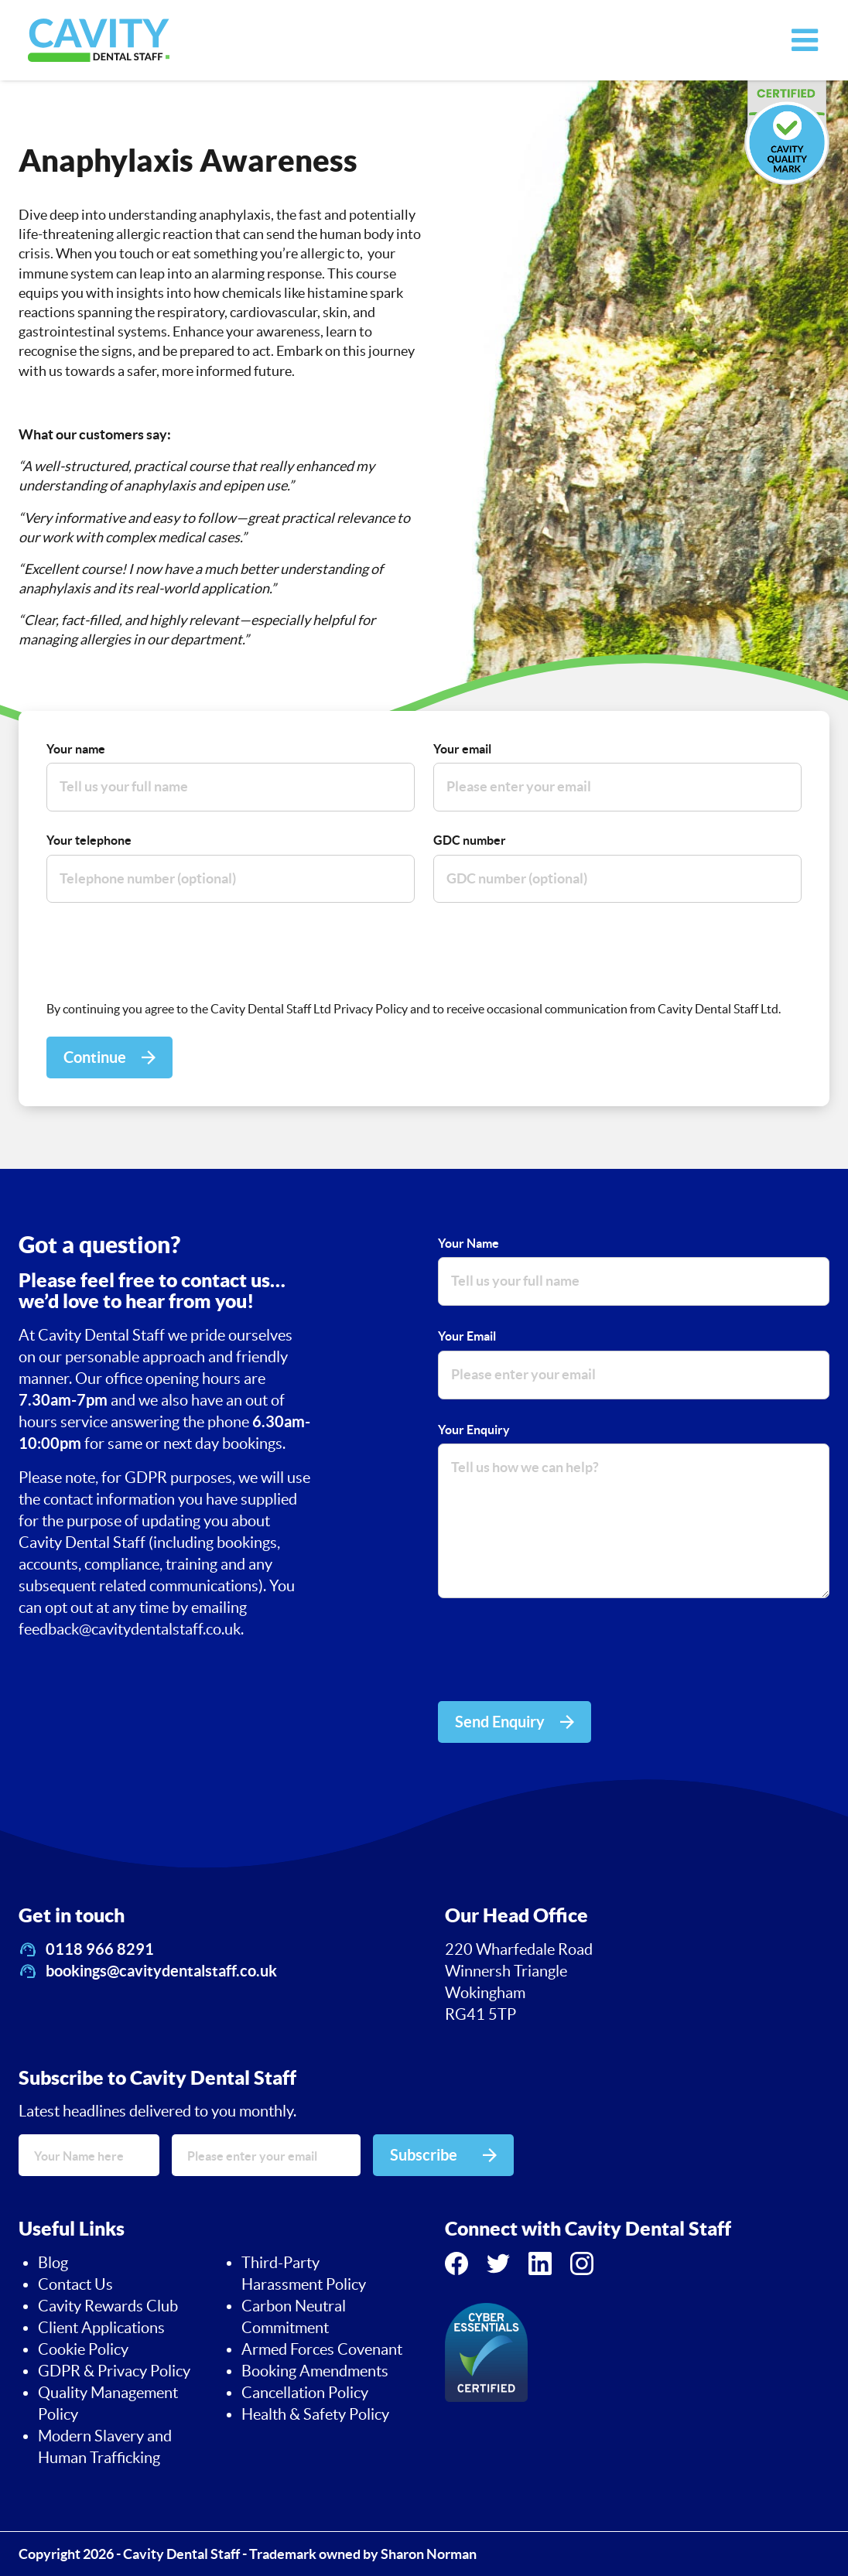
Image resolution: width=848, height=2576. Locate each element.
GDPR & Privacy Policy (114, 2371)
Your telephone (89, 840)
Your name (75, 749)
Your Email (467, 1336)
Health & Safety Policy (315, 2414)
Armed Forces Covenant (321, 2349)
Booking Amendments (314, 2371)
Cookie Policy (83, 2349)
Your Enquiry (474, 1430)
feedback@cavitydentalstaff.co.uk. (131, 1629)
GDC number (469, 840)
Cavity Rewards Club (108, 2306)
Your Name (468, 1243)
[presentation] (164, 951)
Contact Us (75, 2284)
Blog (53, 2262)
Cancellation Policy (304, 2392)
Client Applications (101, 2327)
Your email (462, 749)
